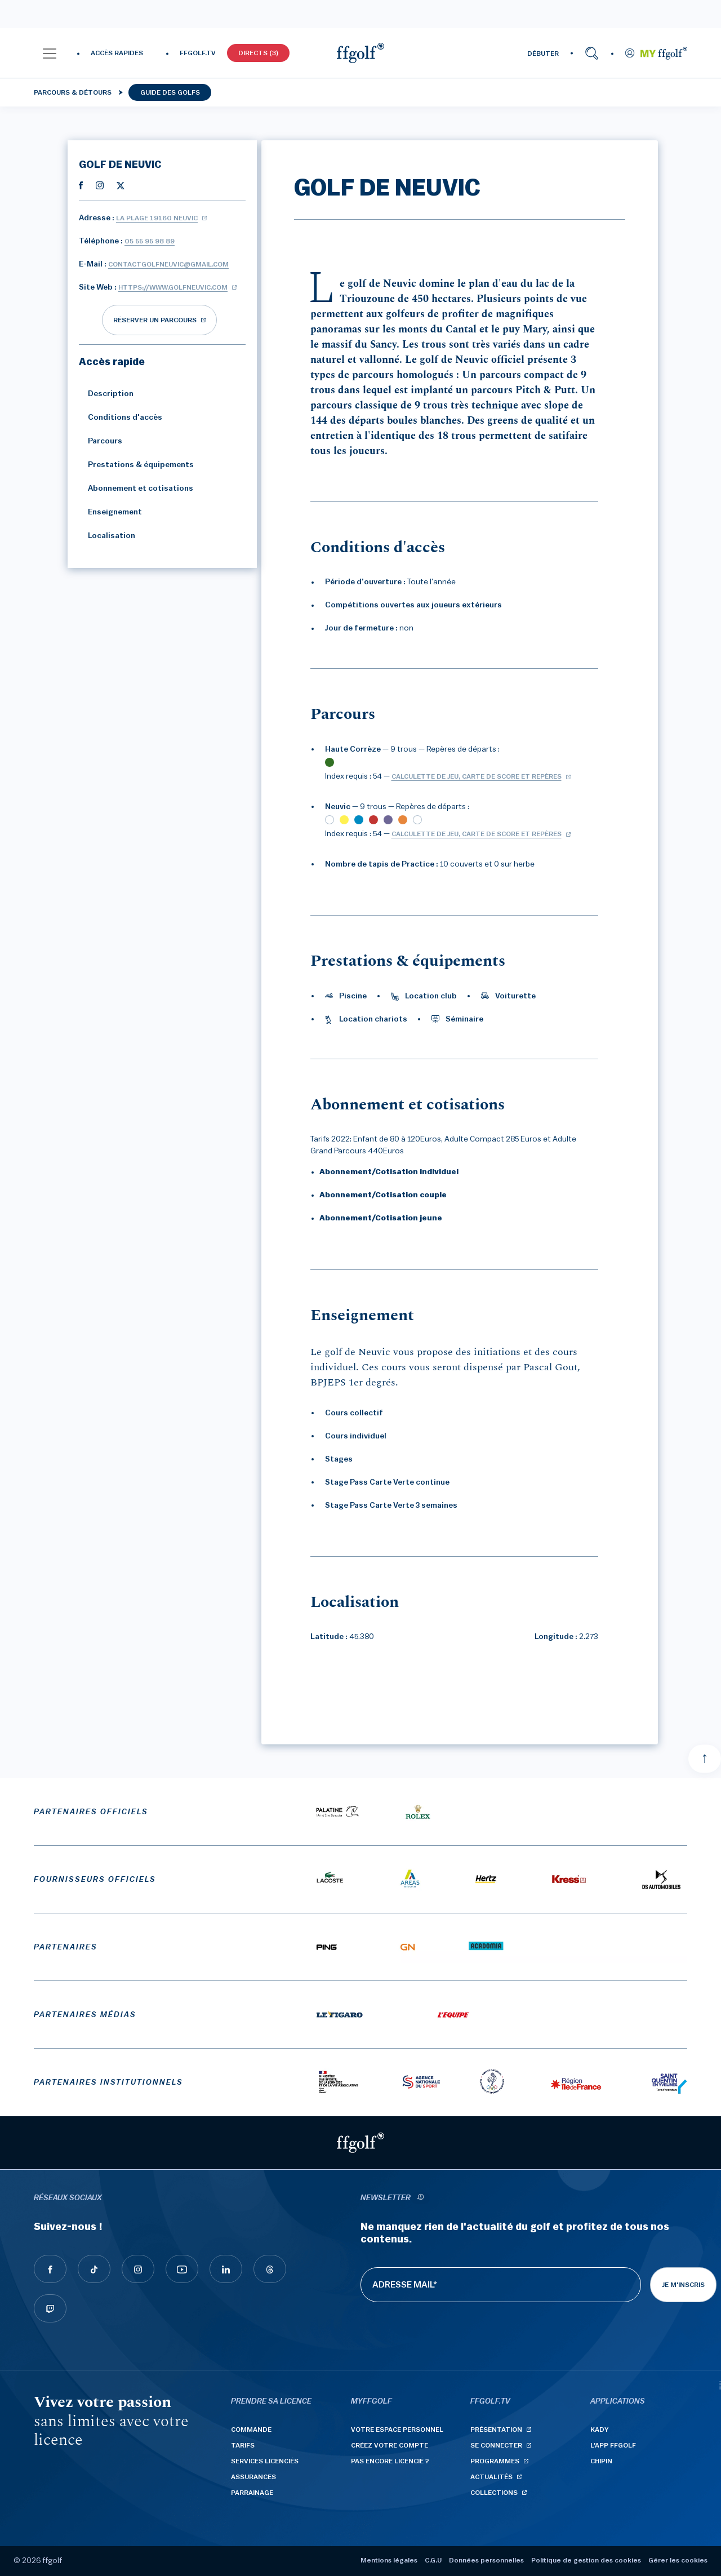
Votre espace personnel (397, 2429)
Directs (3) (258, 53)
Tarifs (243, 2445)
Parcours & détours (73, 92)
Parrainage (252, 2492)
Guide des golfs (170, 92)
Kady (599, 2429)
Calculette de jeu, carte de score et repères (476, 776)
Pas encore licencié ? (390, 2461)
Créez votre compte (389, 2445)
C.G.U (433, 2560)
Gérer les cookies (677, 2560)
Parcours (100, 441)
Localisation (107, 536)
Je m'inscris (683, 2284)
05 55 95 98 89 (149, 241)
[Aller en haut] (704, 1758)
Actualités (491, 2476)
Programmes (494, 2461)
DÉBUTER (543, 53)
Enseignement (110, 512)
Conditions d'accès (120, 417)
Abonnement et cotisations (136, 488)
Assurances (253, 2476)
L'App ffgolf (613, 2445)
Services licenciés (265, 2461)
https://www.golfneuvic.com (173, 287)
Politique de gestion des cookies (586, 2560)
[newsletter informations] (420, 2198)
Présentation (496, 2429)
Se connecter (496, 2445)
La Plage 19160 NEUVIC (157, 218)
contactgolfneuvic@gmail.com (168, 264)
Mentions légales (388, 2560)
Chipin (601, 2461)
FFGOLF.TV (198, 53)
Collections (494, 2492)
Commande (251, 2429)
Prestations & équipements (136, 465)
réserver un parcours (155, 320)
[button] (49, 53)
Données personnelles (486, 2560)
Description (106, 394)
